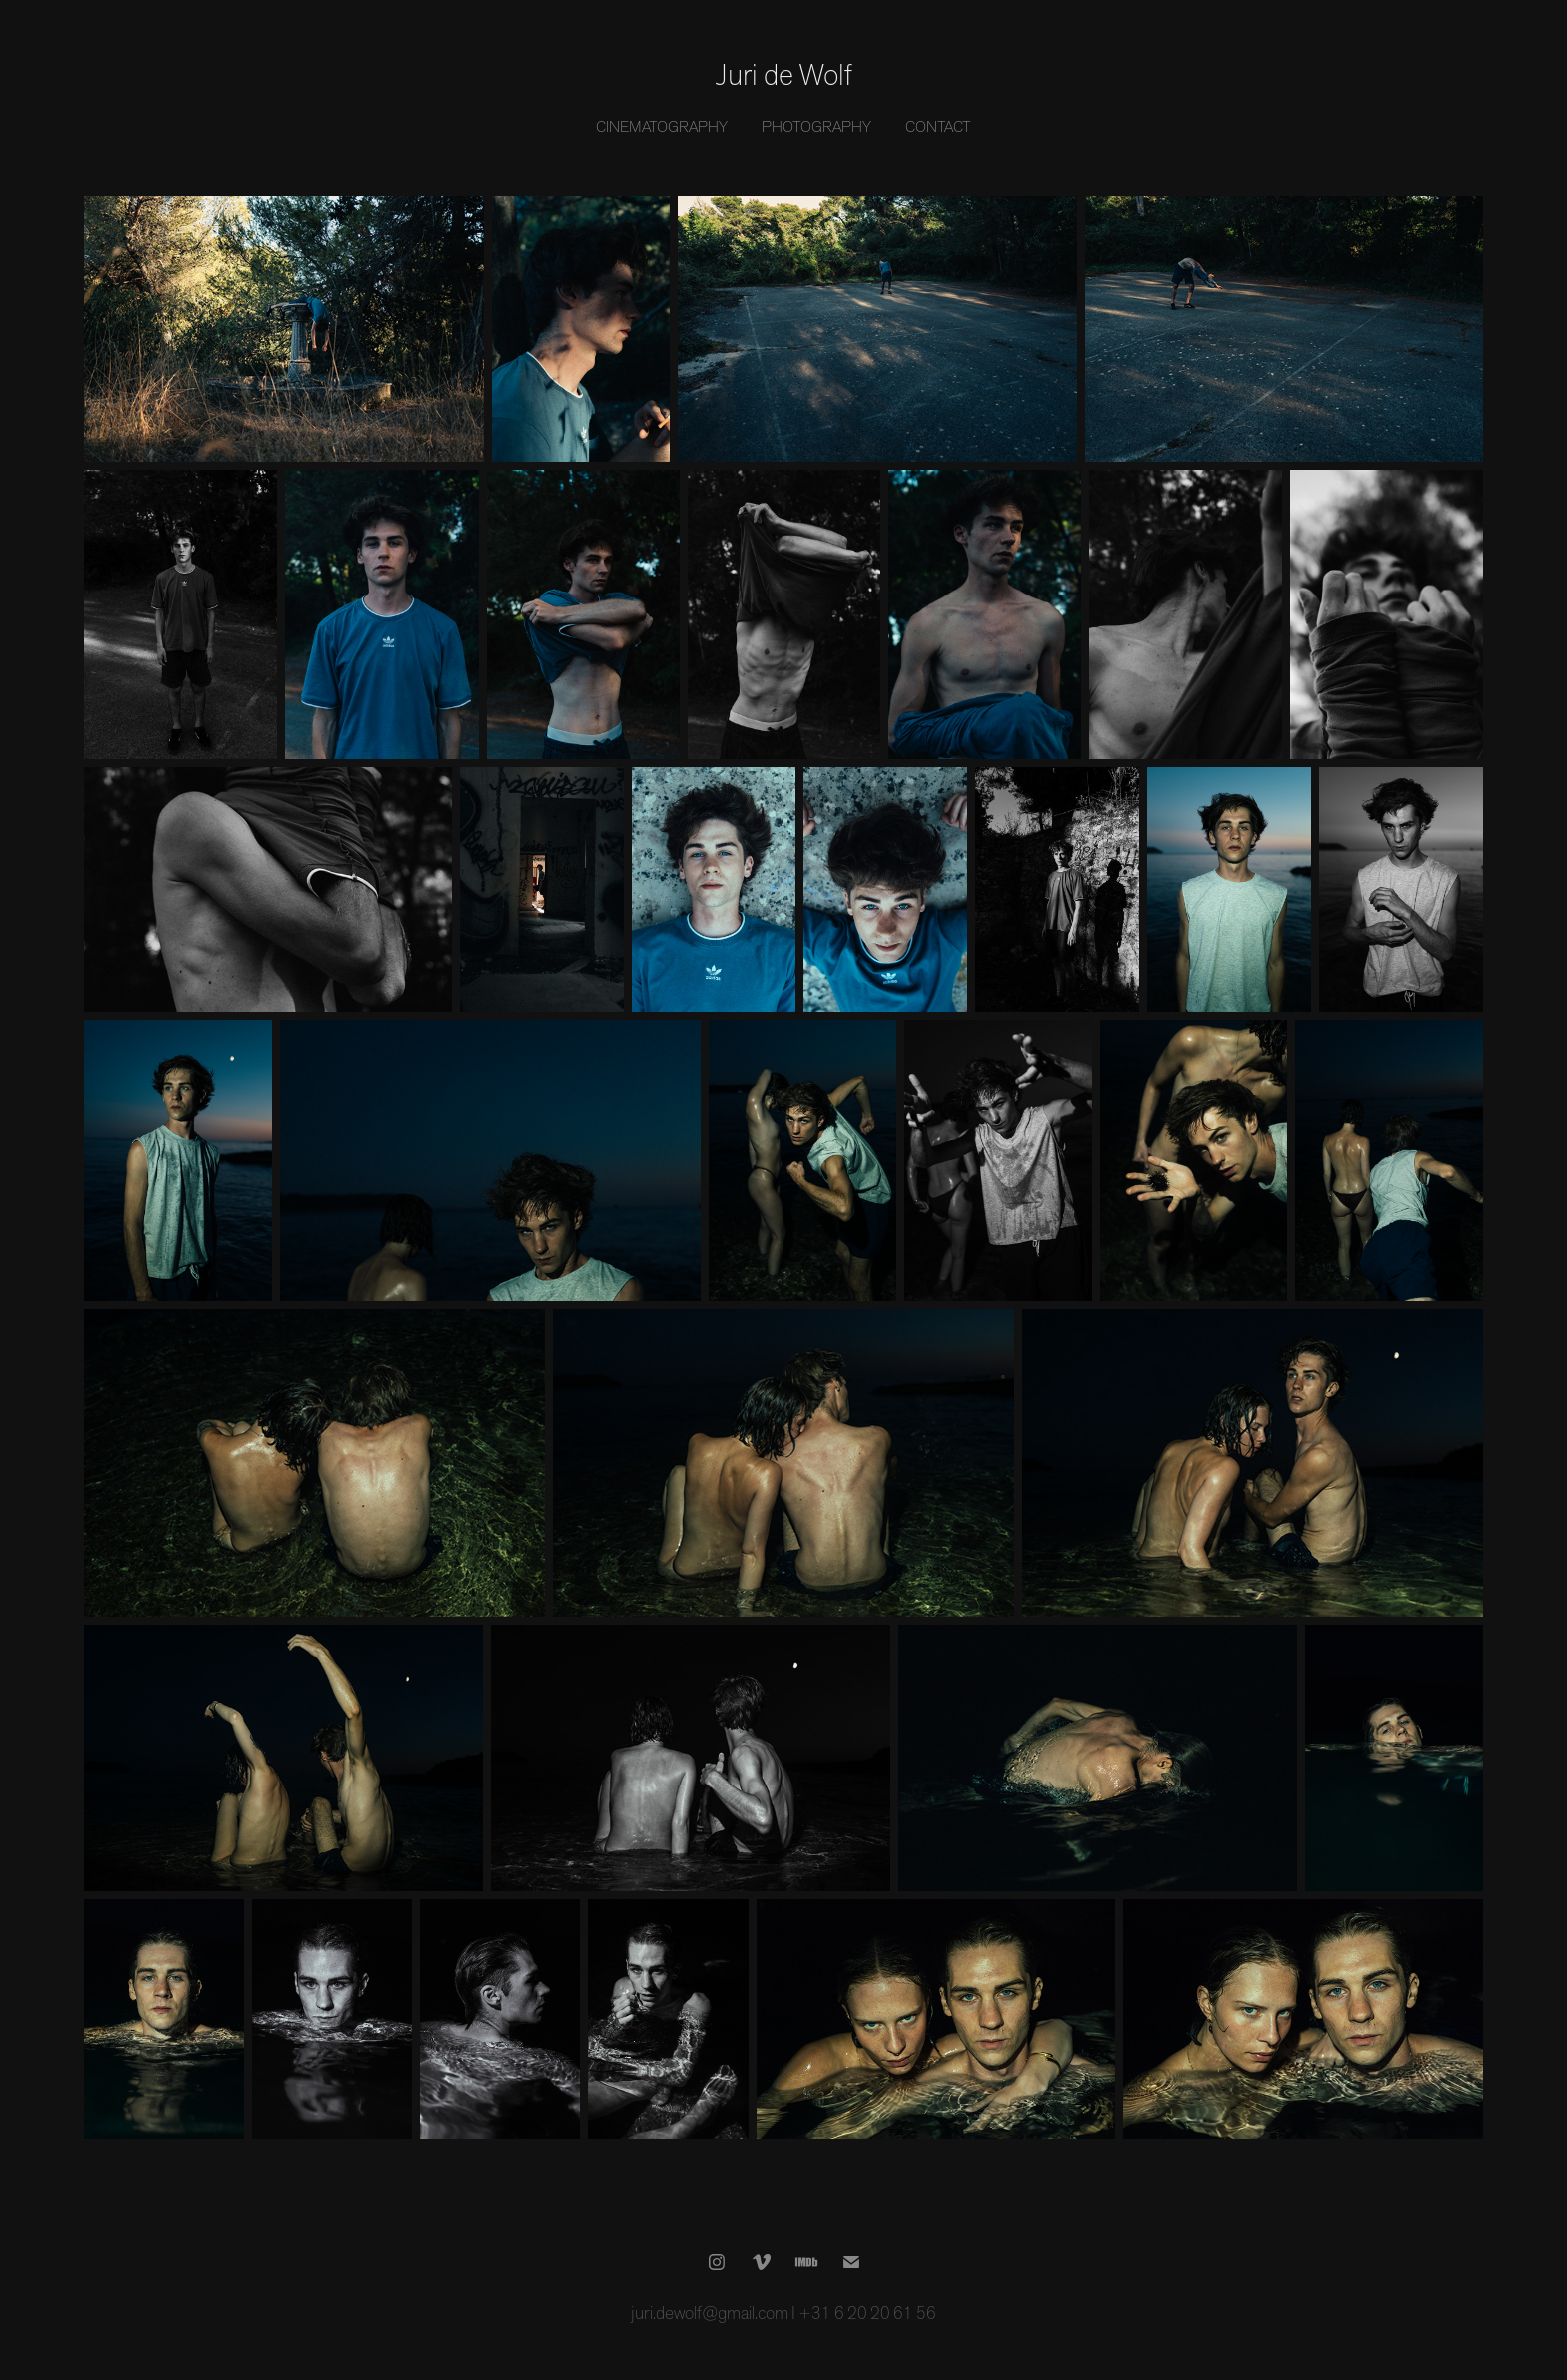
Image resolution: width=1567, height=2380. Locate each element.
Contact (938, 127)
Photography (816, 127)
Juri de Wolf (784, 75)
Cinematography (662, 127)
